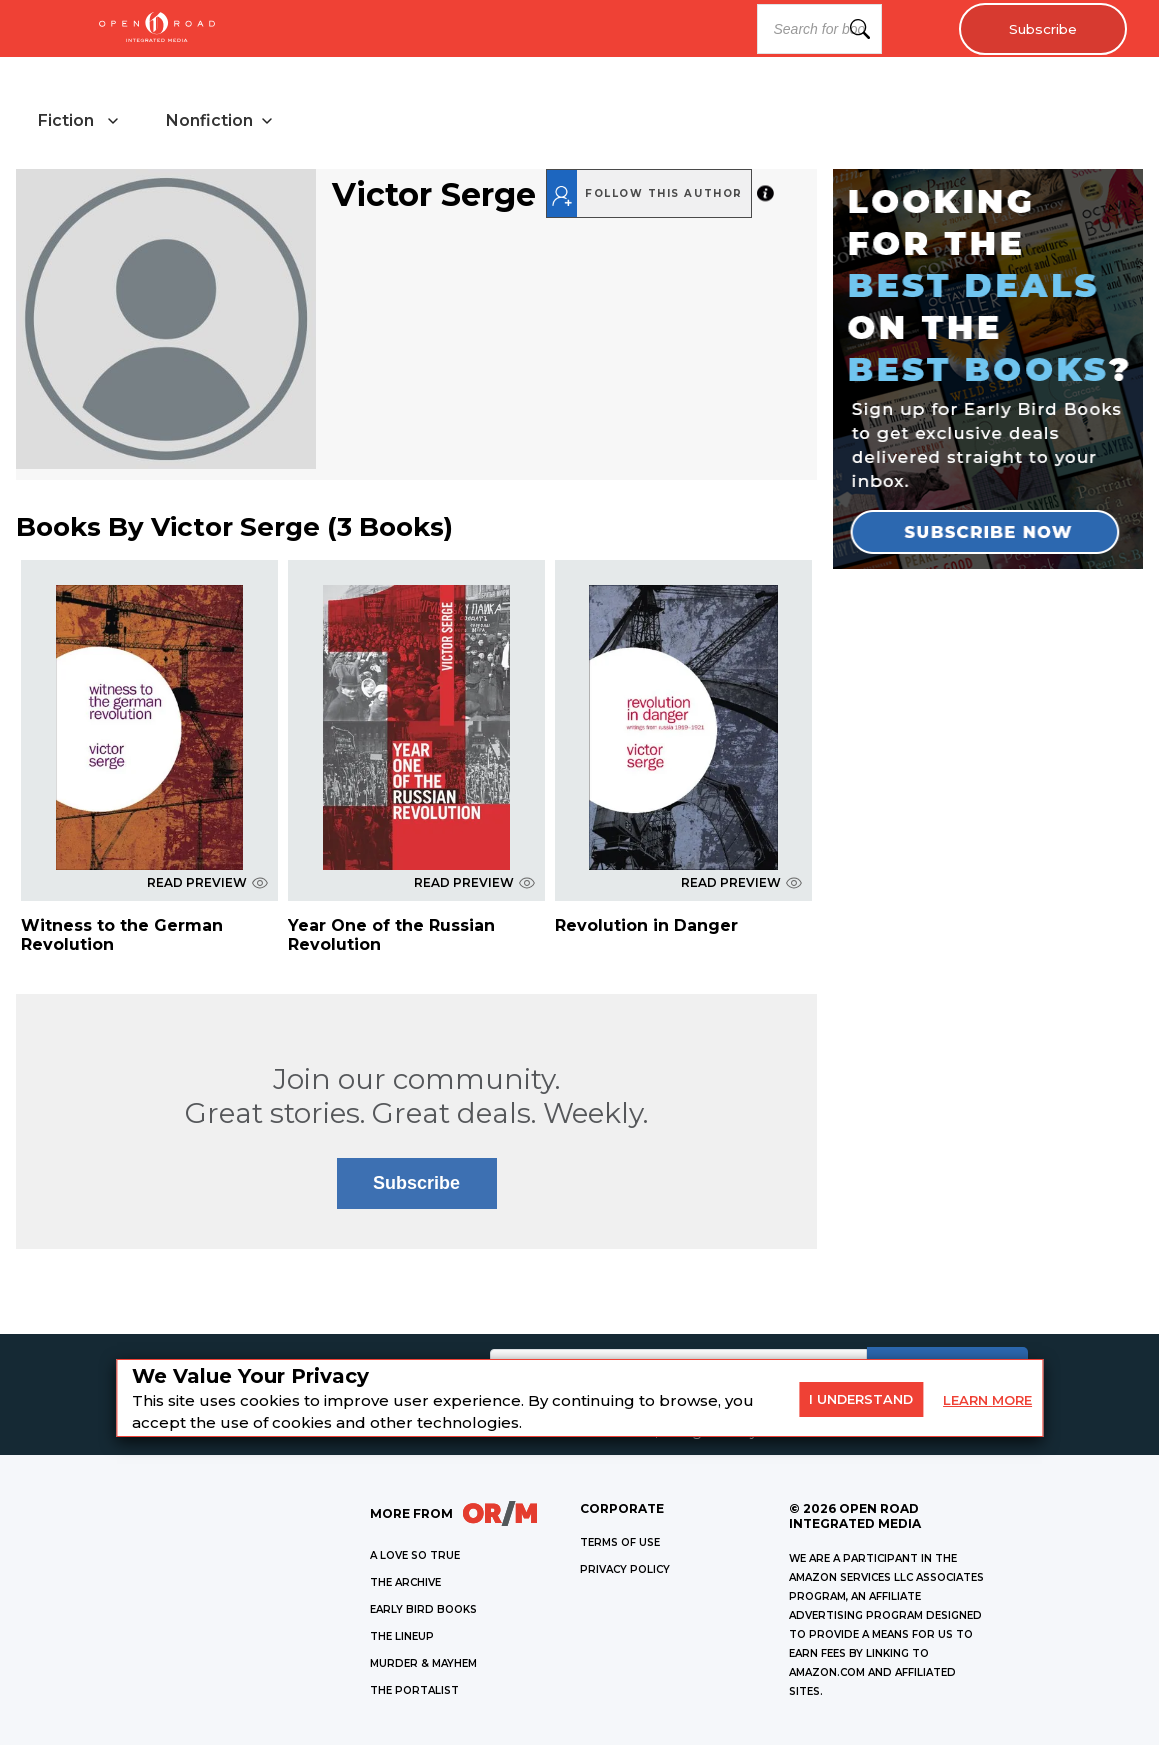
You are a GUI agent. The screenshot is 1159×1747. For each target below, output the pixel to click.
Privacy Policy (625, 1571)
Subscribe (1039, 29)
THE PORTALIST (414, 1692)
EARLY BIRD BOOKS (423, 1611)
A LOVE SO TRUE (415, 1557)
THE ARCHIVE (405, 1584)
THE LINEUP (402, 1638)
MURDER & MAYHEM (423, 1665)
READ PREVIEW (207, 884)
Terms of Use (620, 1544)
